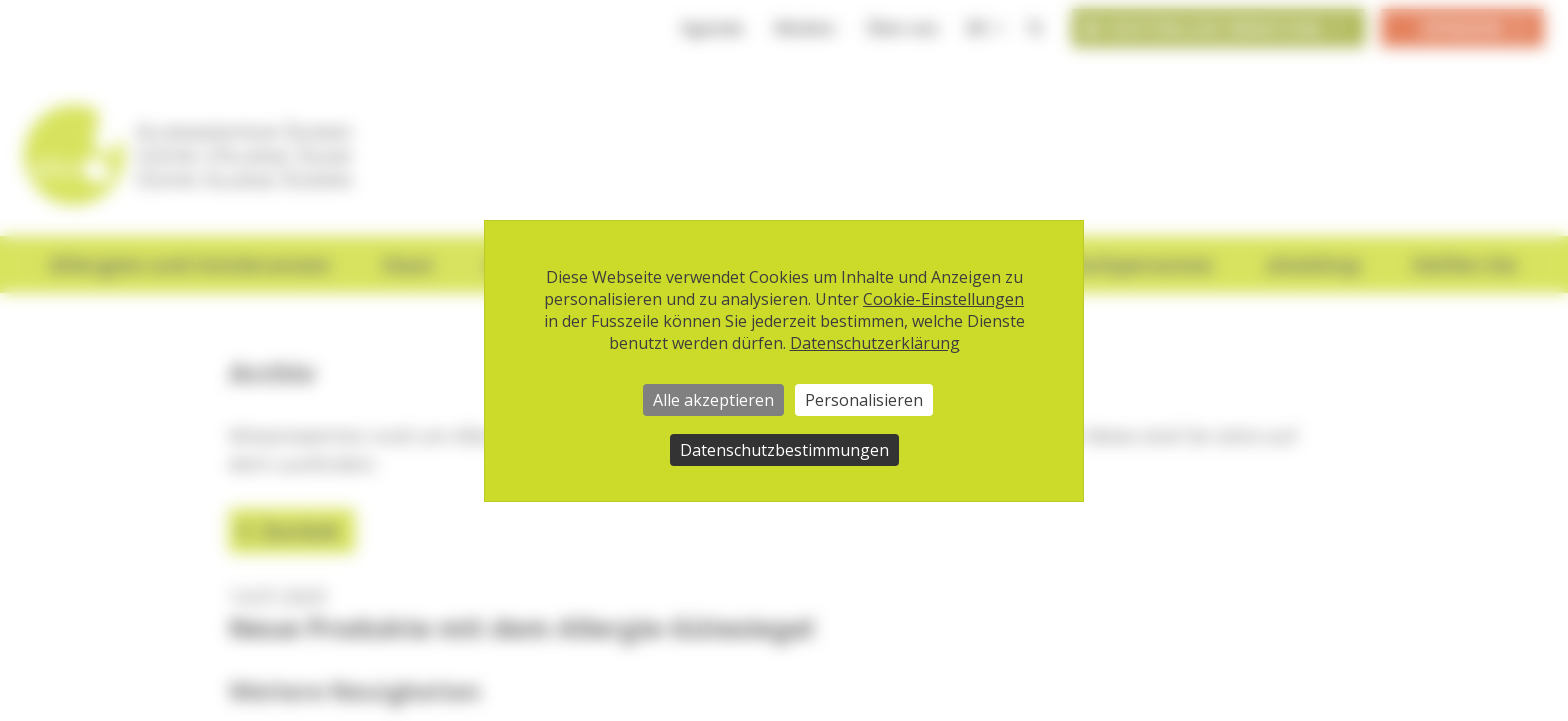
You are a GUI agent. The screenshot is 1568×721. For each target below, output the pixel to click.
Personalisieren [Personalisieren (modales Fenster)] (864, 400)
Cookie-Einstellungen (943, 299)
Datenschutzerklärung (875, 343)
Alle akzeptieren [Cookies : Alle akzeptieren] (713, 400)
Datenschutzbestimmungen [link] (784, 450)
